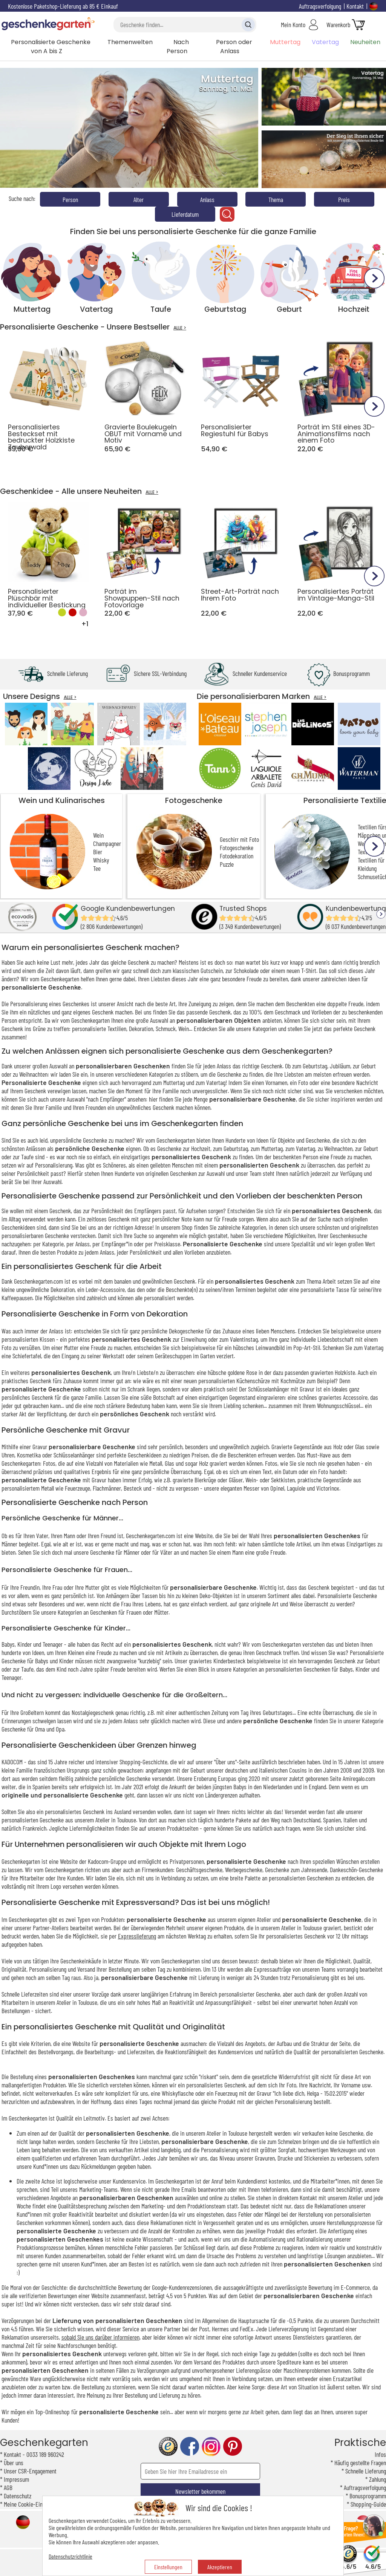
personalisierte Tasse (324, 1289)
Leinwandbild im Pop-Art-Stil (288, 1347)
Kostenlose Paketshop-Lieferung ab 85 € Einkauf (63, 6)
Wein (98, 835)
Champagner (107, 843)
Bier (97, 851)
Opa (60, 1729)
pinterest (232, 2446)
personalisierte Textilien (99, 1028)
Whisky (101, 860)
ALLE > (179, 328)
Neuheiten (365, 42)
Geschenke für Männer (114, 1552)
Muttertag (285, 42)
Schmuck (166, 1028)
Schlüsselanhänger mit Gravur (281, 1389)
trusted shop (168, 2446)
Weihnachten (33, 1074)
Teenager (11, 1677)
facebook (189, 2446)
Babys (346, 1669)
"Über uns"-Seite (232, 1762)
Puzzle (227, 864)
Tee (97, 868)
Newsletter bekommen (200, 2491)
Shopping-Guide (368, 2504)
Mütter (161, 1612)
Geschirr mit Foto (239, 839)
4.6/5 (348, 2563)
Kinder (362, 1669)
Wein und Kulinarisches (61, 800)
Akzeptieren (219, 2566)
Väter (166, 1552)
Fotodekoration (236, 856)
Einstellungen (168, 2566)
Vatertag (325, 42)
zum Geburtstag (230, 1148)
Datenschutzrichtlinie (70, 2556)
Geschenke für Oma (23, 1729)
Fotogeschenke (193, 800)
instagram (211, 2446)
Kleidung (367, 868)
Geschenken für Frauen (115, 1612)
